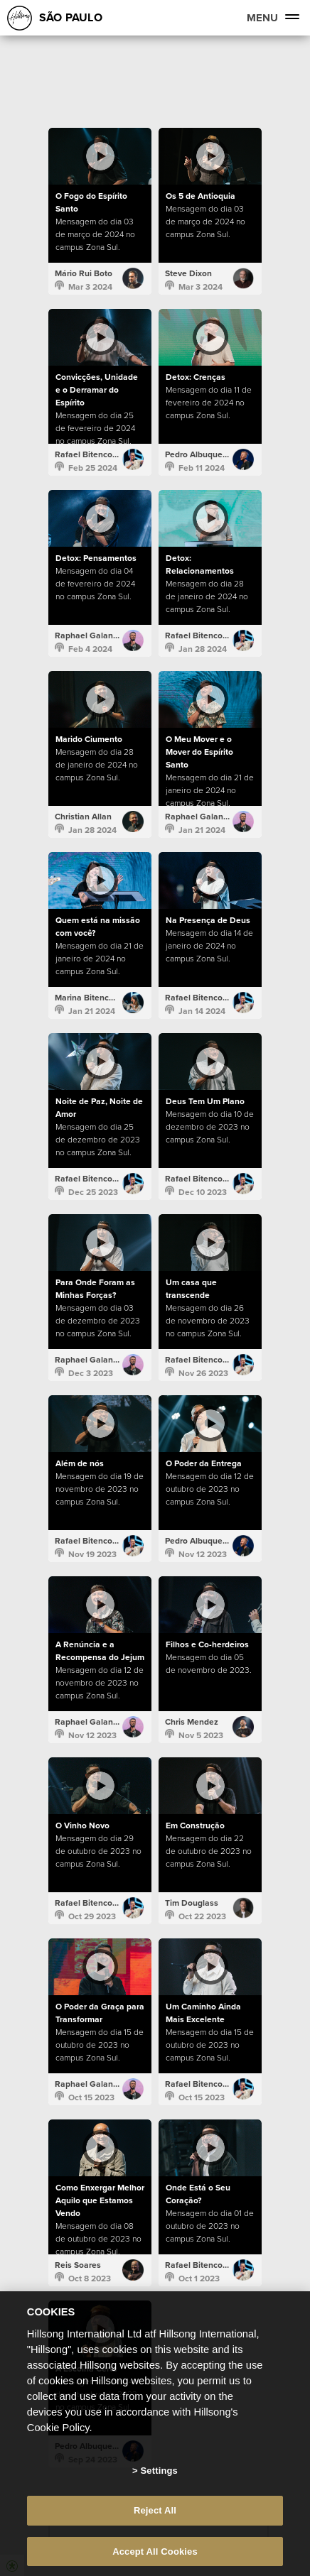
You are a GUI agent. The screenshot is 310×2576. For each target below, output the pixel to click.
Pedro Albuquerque (202, 454)
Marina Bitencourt (89, 997)
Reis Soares (78, 2265)
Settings (159, 2493)
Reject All (155, 2533)
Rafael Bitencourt (89, 454)
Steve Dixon (188, 273)
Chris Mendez (191, 1721)
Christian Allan (83, 816)
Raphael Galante (88, 635)
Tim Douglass (191, 1902)
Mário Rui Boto (83, 273)
